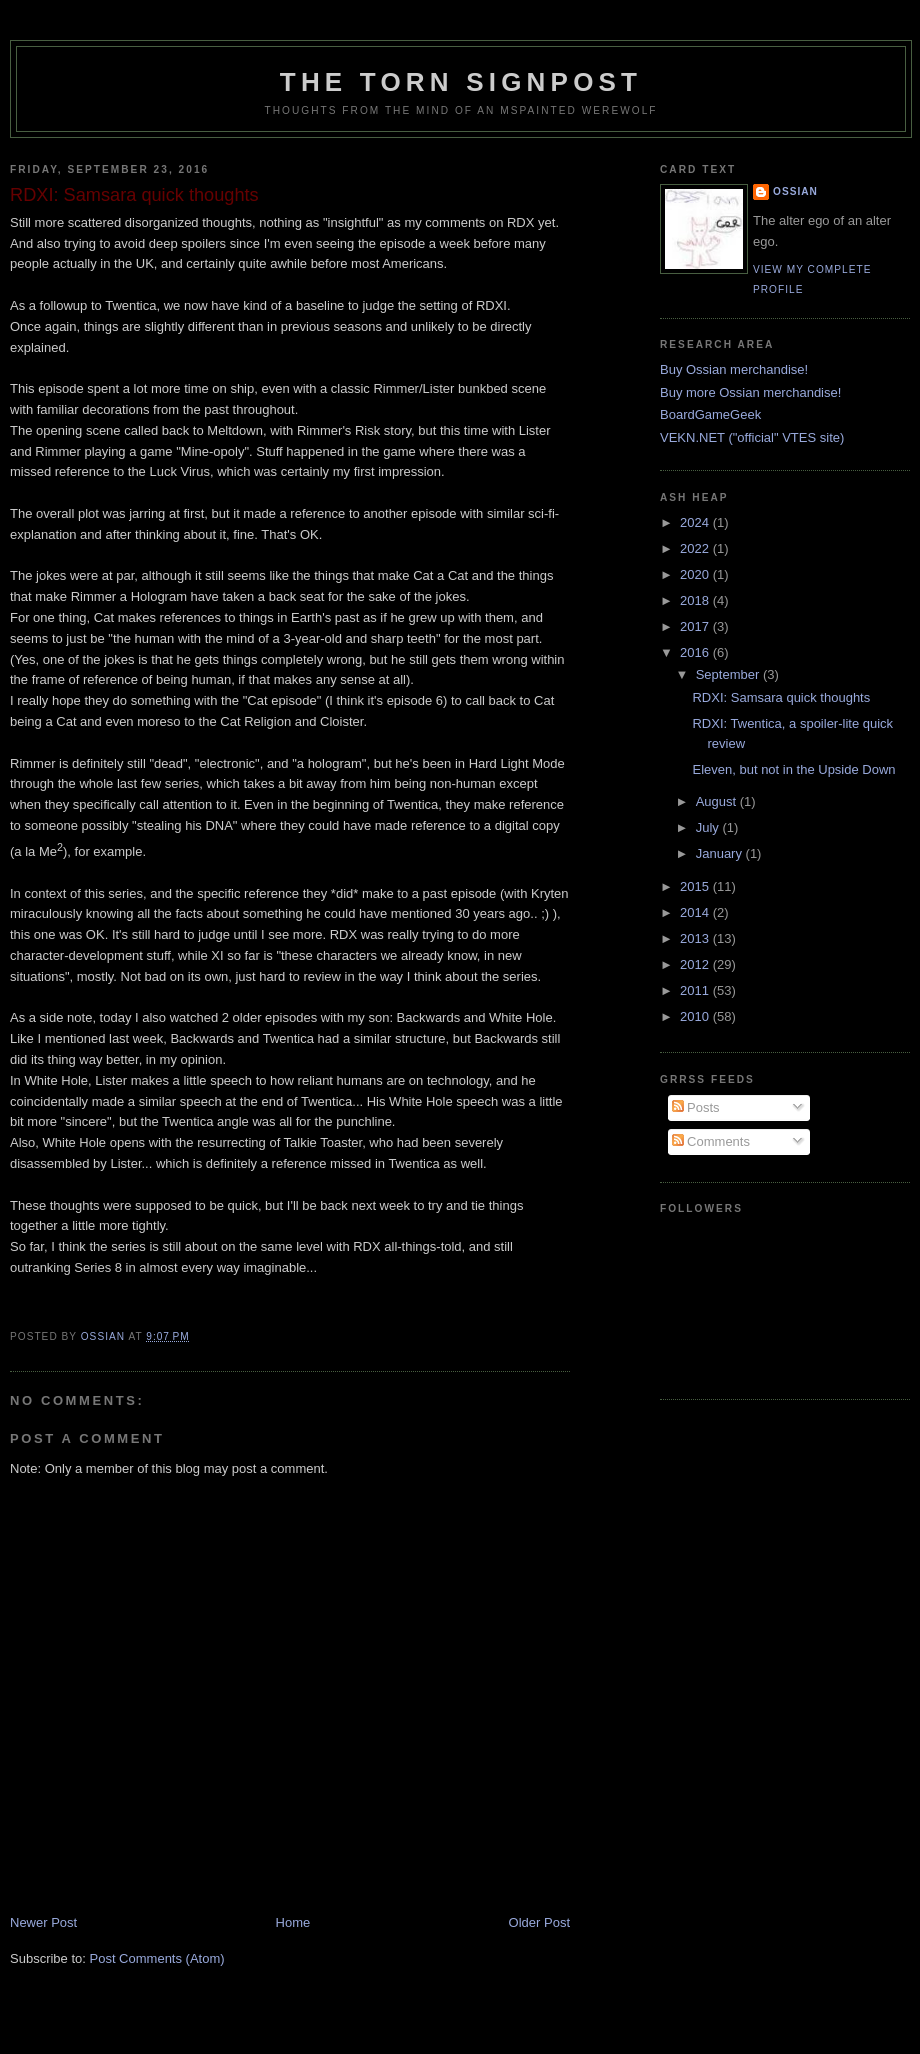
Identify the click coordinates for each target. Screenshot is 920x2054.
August (718, 801)
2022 (696, 548)
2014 (696, 912)
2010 (696, 1016)
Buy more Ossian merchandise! (750, 392)
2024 (696, 522)
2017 (696, 626)
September (729, 674)
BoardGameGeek (710, 414)
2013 (696, 938)
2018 (696, 600)
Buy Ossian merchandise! (734, 369)
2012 (696, 964)
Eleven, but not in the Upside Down (793, 769)
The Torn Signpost (461, 82)
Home (293, 1922)
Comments (711, 1141)
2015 (696, 886)
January (721, 853)
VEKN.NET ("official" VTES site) (752, 437)
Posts (696, 1107)
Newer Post (43, 1922)
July (709, 827)
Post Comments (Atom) (157, 1958)
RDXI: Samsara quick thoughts (781, 697)
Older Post (539, 1922)
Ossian (795, 191)
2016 (696, 652)
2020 (696, 574)
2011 (696, 990)
